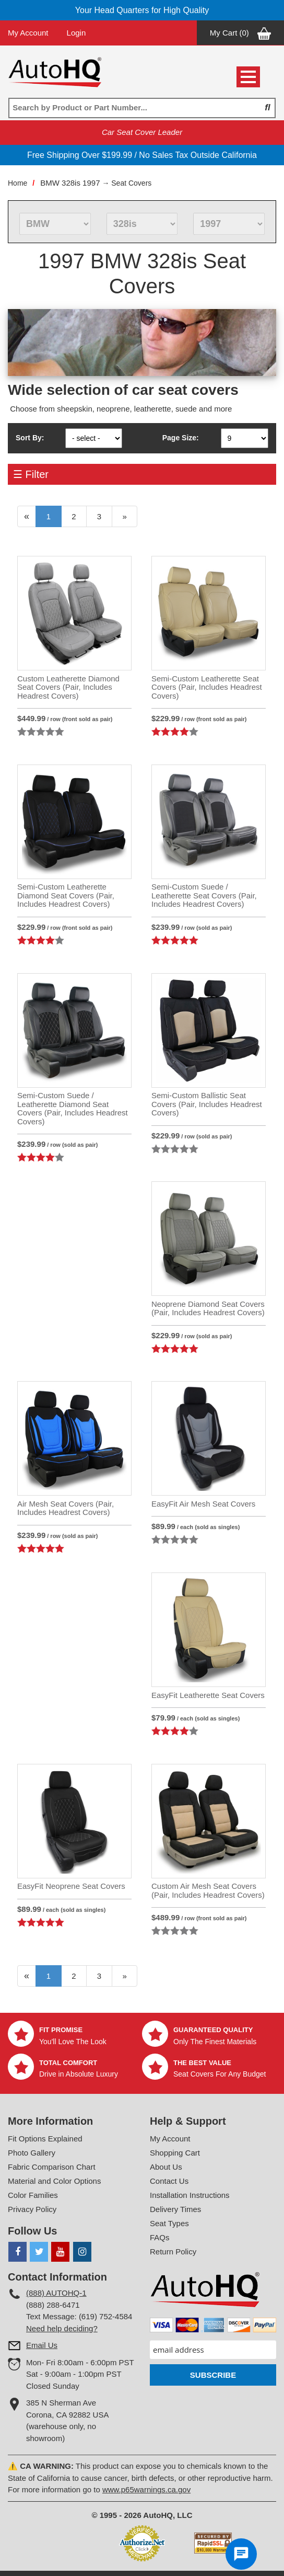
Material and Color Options (54, 2180)
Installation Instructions (190, 2195)
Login (76, 32)
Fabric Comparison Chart (52, 2166)
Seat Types (169, 2223)
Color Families (33, 2195)
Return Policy (173, 2251)
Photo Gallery (31, 2152)
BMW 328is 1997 (70, 182)
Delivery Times (175, 2209)
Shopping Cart (175, 2152)
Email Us (41, 2345)
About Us (166, 2166)
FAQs (160, 2237)
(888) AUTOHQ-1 (56, 2292)
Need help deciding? (62, 2328)
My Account (28, 32)
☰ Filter (31, 474)
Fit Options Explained (45, 2138)
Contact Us (169, 2180)
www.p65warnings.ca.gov (146, 2489)
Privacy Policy (32, 2209)
